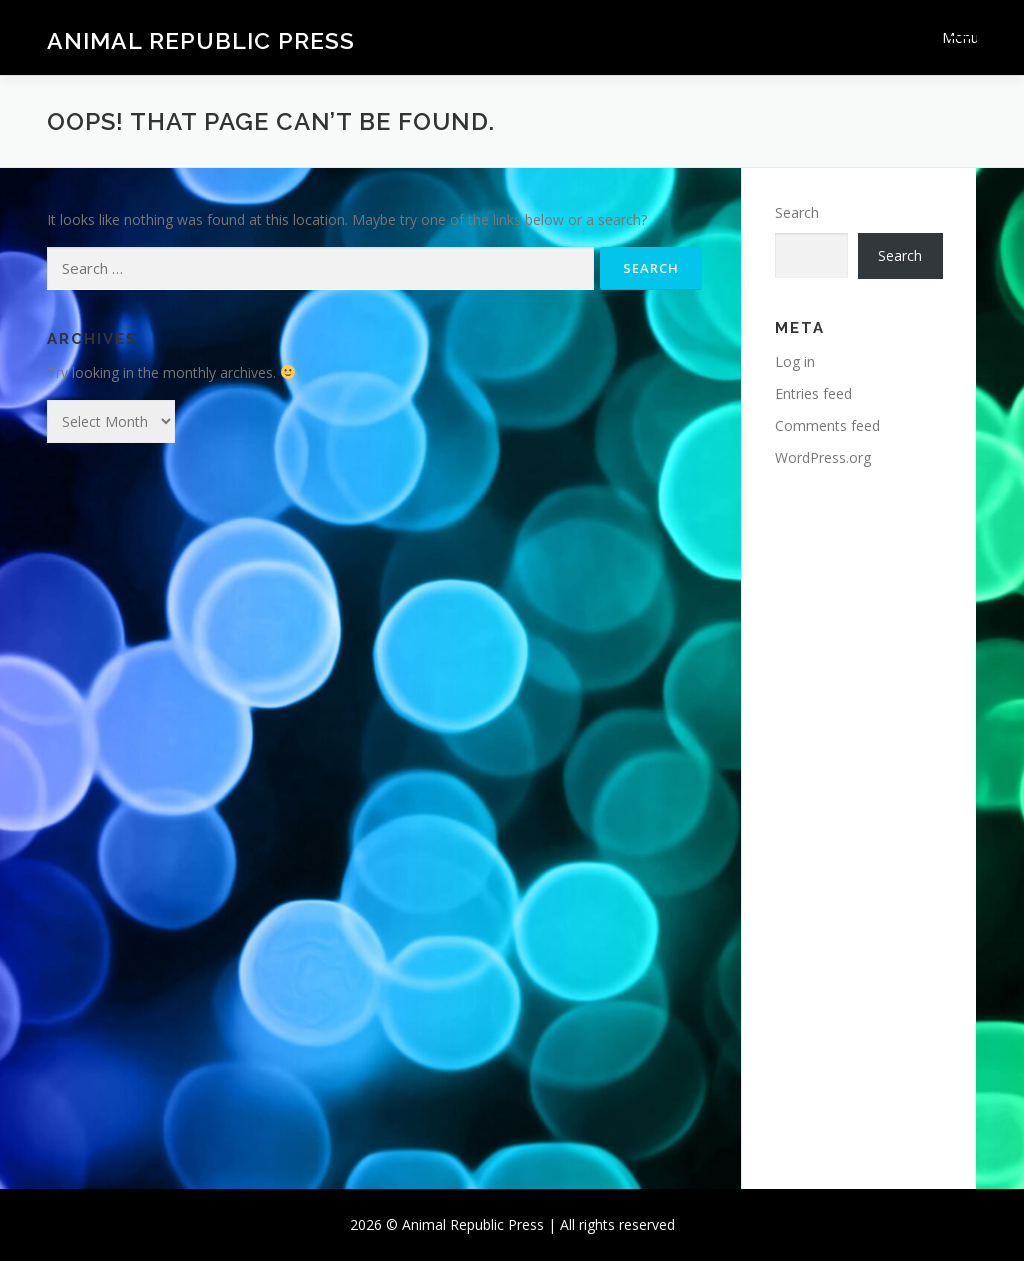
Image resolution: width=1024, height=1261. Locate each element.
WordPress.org (823, 457)
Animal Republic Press (201, 40)
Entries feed (813, 393)
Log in (795, 361)
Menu (959, 37)
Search (797, 212)
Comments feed (827, 425)
